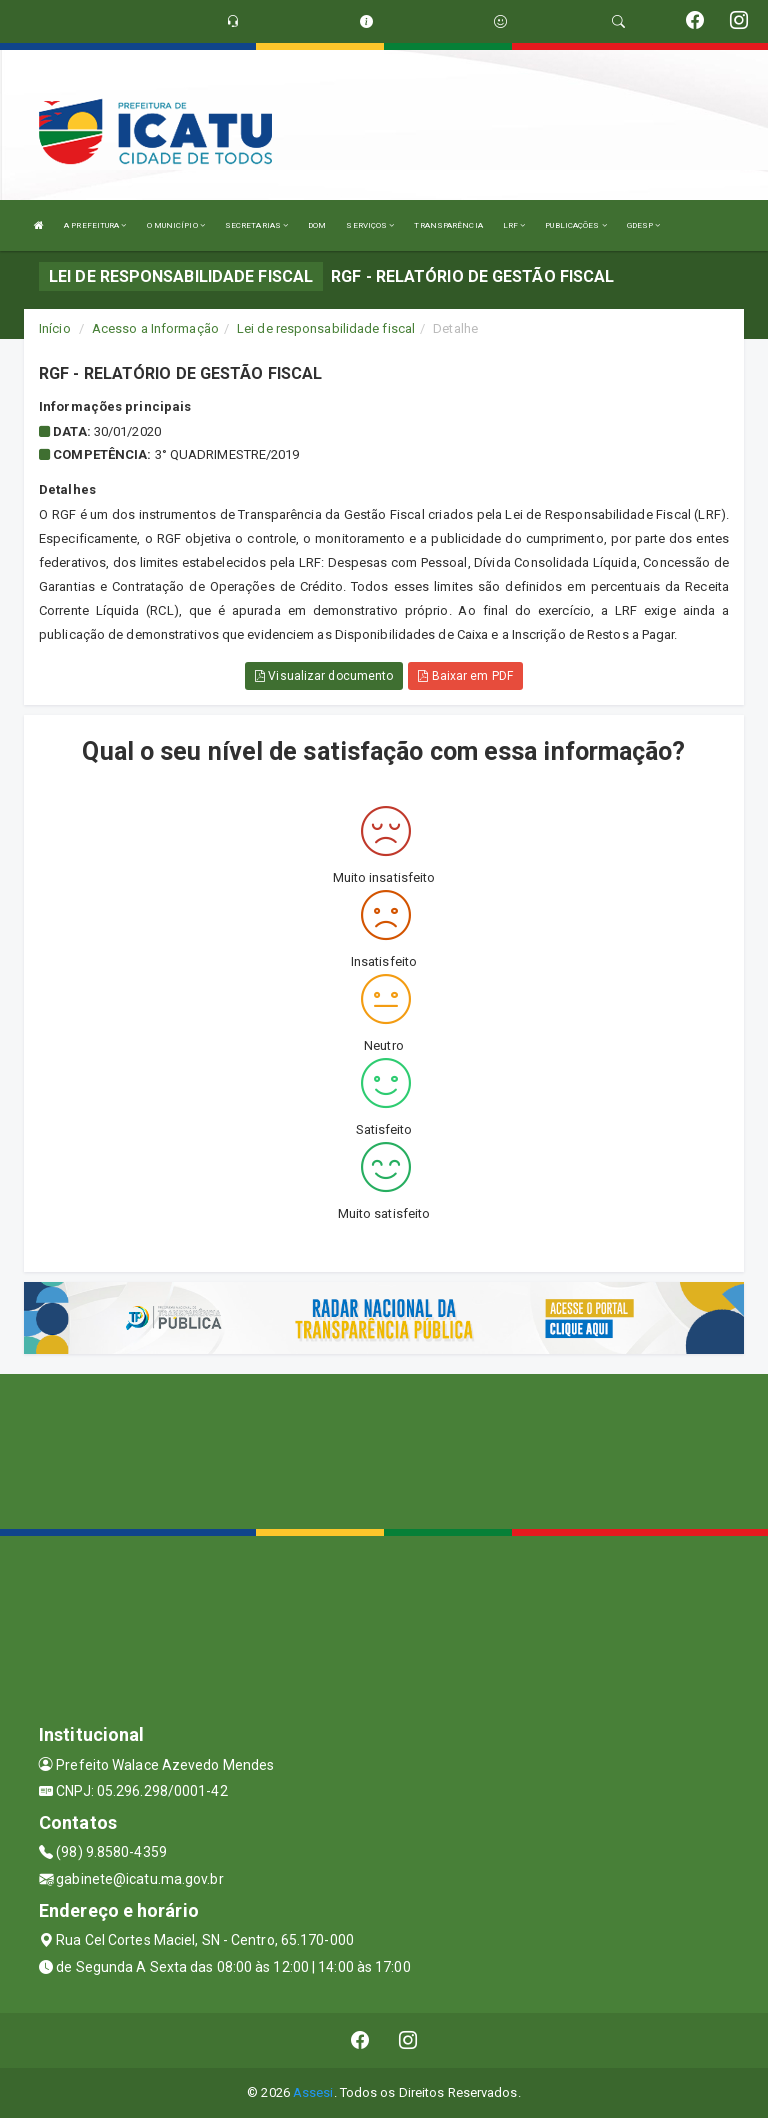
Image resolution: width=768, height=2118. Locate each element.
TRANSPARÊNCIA (448, 225)
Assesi (313, 2092)
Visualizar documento (324, 676)
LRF (514, 225)
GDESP (644, 225)
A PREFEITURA (95, 225)
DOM (317, 225)
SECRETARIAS (256, 225)
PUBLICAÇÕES (575, 225)
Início (55, 328)
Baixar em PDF (465, 676)
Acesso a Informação (155, 328)
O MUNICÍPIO (176, 225)
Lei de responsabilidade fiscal (326, 328)
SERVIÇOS (370, 225)
